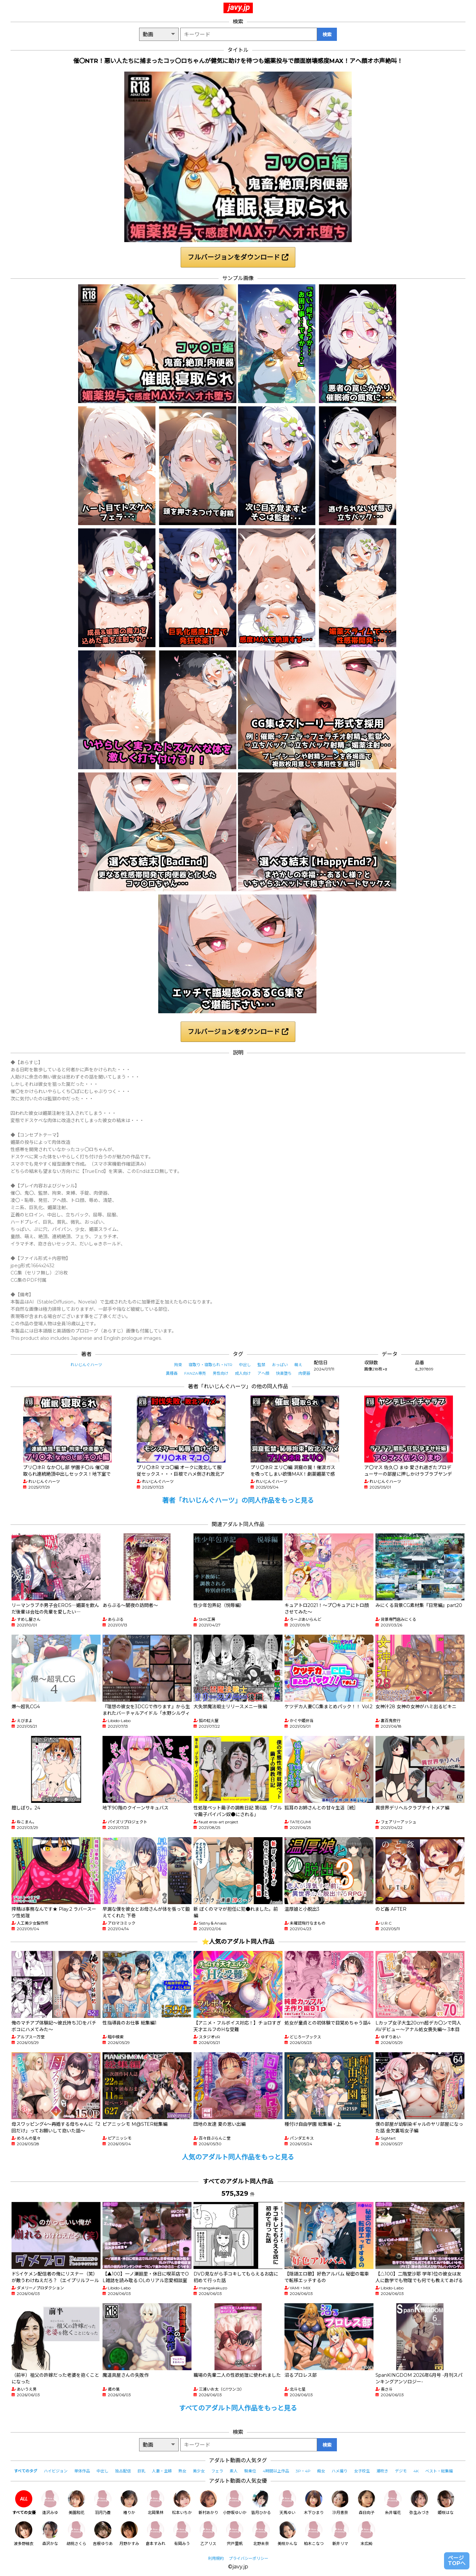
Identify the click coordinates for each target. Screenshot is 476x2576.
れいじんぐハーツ (86, 1364)
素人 (234, 2470)
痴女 (321, 2470)
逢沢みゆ (50, 2502)
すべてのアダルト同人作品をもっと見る (238, 2408)
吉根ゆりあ (103, 2533)
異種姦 (172, 1373)
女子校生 (362, 2470)
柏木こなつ (314, 2533)
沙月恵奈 (340, 2502)
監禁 (261, 1364)
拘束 (178, 1364)
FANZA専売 (195, 1373)
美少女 (199, 2470)
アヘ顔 (263, 1373)
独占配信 (123, 2470)
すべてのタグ (25, 2470)
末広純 (366, 2533)
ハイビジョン (56, 2470)
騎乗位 (250, 2470)
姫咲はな (445, 2502)
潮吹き (382, 2470)
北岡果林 (155, 2502)
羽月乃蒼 (102, 2502)
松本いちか (182, 2502)
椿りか (129, 2502)
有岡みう (182, 2533)
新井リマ (340, 2533)
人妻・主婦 (162, 2470)
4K (416, 2470)
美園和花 (76, 2502)
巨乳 (141, 2470)
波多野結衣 (24, 2533)
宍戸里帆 (234, 2533)
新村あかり (208, 2502)
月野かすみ (129, 2533)
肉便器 (304, 1373)
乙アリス (208, 2533)
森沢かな (50, 2533)
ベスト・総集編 (439, 2470)
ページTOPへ (456, 2560)
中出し (245, 1364)
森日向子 (366, 2502)
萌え (298, 1364)
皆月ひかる (261, 2502)
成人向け (243, 1373)
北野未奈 (261, 2533)
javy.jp (239, 7)
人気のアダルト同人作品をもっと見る (238, 2157)
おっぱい (280, 1364)
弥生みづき (419, 2502)
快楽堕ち (284, 1373)
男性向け (220, 1373)
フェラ (217, 2470)
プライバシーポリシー (248, 2558)
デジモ (401, 2470)
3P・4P (303, 2470)
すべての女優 (24, 2502)
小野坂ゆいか (235, 2502)
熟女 (182, 2470)
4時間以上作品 (276, 2470)
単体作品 (82, 2470)
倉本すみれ (155, 2533)
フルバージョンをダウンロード (238, 257)
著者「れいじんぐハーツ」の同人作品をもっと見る (238, 1500)
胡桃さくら (76, 2533)
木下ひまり (314, 2502)
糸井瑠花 (393, 2502)
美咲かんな (287, 2533)
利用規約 (216, 2558)
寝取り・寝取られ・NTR (210, 1364)
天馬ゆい (287, 2502)
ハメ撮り (339, 2470)
